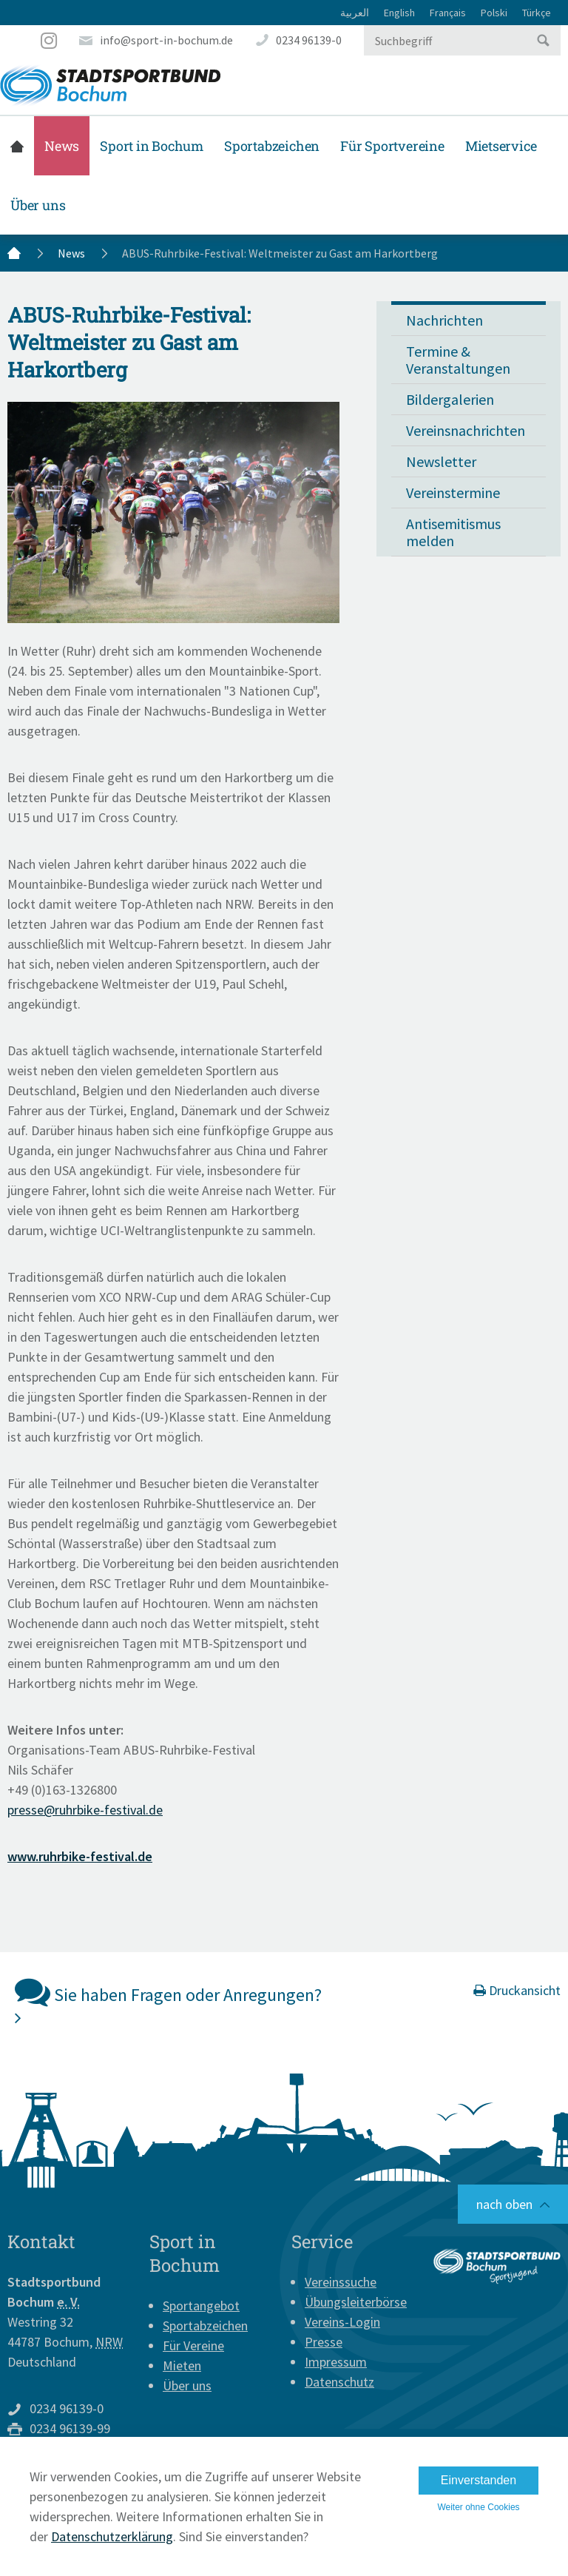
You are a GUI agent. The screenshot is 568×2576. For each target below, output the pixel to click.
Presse (323, 2341)
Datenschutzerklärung (112, 2536)
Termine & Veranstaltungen (458, 359)
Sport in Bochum (151, 146)
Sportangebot (201, 2305)
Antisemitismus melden (453, 532)
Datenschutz (339, 2381)
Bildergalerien (450, 399)
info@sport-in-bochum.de (166, 40)
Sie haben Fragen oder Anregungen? (168, 2000)
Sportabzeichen (272, 146)
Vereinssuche (340, 2281)
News (61, 146)
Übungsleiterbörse (356, 2301)
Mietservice (501, 146)
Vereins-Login (342, 2321)
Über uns (37, 205)
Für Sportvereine (392, 146)
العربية (354, 12)
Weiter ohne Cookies (478, 2507)
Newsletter (441, 461)
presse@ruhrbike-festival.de (85, 1809)
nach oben (504, 2204)
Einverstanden (478, 2480)
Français (448, 12)
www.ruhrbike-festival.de (79, 1856)
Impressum (336, 2361)
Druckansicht (517, 1990)
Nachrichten (444, 320)
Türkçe (536, 12)
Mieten (182, 2365)
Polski (494, 12)
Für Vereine (193, 2345)
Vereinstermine (453, 492)
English (399, 12)
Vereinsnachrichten (465, 430)
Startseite (17, 145)
